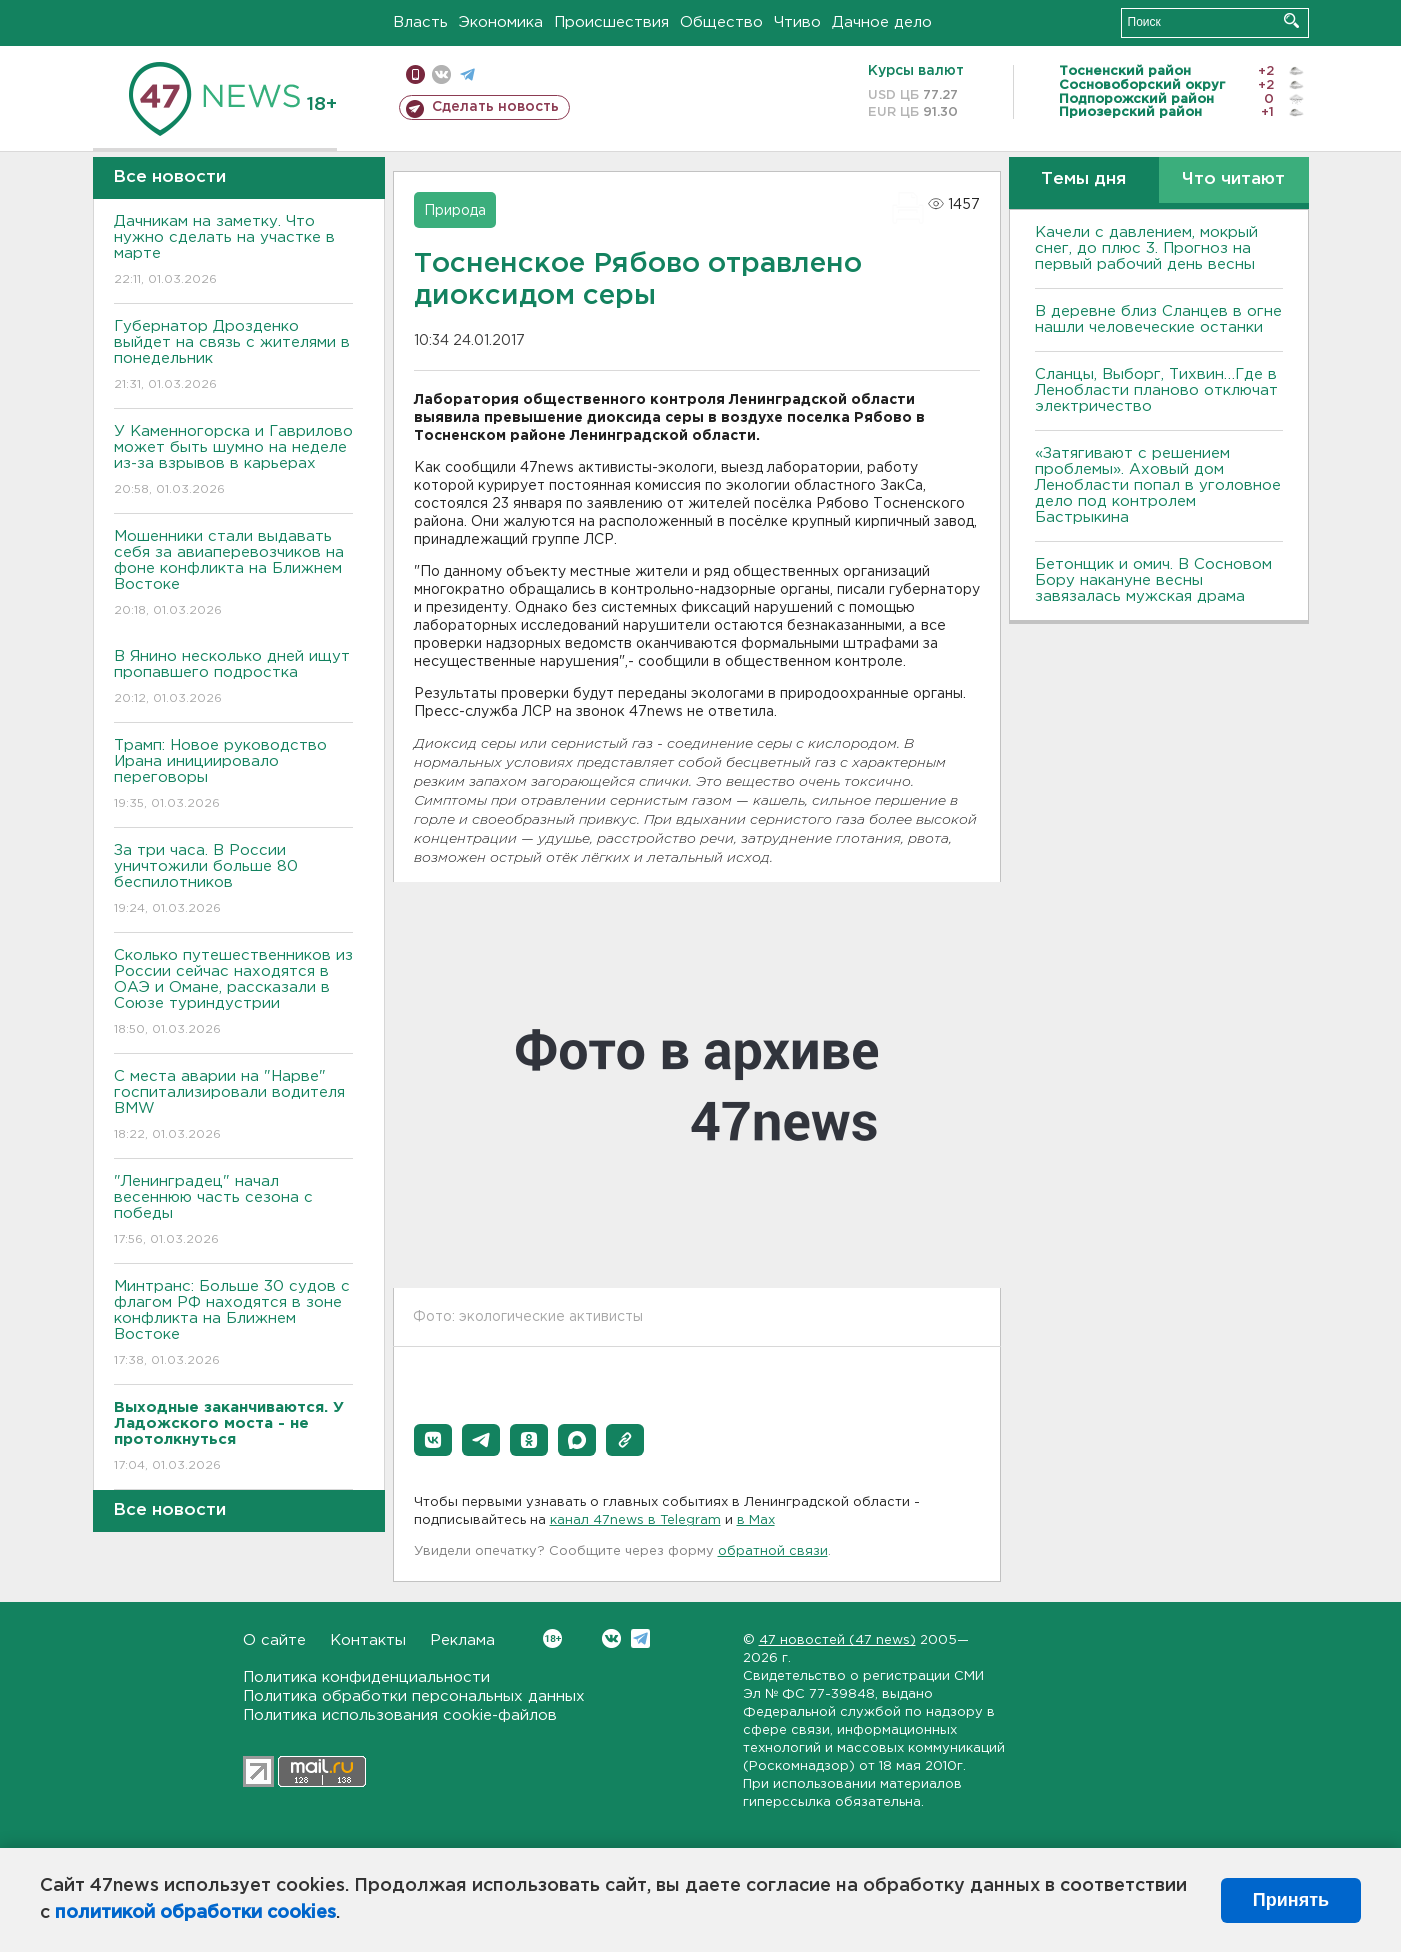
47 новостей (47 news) (837, 1640)
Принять (1291, 1900)
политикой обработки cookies (195, 1913)
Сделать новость (495, 107)
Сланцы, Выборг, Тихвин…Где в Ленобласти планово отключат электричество (1156, 390)
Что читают (1233, 179)
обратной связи (773, 1551)
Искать (1291, 20)
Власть (420, 22)
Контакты (368, 1640)
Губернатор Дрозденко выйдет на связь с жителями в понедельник (233, 356)
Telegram (640, 1638)
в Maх (756, 1520)
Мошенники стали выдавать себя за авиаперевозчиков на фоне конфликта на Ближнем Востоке (233, 574)
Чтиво (797, 22)
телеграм (467, 74)
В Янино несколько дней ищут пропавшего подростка (233, 678)
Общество (721, 22)
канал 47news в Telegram (635, 1520)
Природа (455, 211)
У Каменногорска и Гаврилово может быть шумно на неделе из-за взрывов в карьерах (233, 461)
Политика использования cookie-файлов (400, 1715)
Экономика (501, 22)
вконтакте (441, 74)
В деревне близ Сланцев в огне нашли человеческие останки (1158, 319)
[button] (433, 1440)
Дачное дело (882, 22)
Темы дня (1083, 179)
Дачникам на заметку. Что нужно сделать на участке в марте (233, 251)
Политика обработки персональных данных (414, 1696)
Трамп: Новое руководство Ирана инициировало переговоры (233, 775)
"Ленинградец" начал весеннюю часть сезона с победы (233, 1211)
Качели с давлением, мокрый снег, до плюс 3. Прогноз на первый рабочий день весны (1146, 248)
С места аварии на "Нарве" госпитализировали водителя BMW (233, 1106)
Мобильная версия (415, 74)
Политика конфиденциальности (366, 1677)
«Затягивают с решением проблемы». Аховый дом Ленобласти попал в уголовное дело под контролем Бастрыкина (1158, 485)
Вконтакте (552, 1638)
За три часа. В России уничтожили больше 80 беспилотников (233, 880)
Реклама (462, 1640)
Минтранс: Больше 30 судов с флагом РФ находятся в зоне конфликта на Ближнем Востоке (233, 1324)
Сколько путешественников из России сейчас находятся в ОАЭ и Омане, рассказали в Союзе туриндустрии (233, 993)
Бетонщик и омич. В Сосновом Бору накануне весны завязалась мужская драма (1153, 580)
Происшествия (611, 22)
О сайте (274, 1640)
